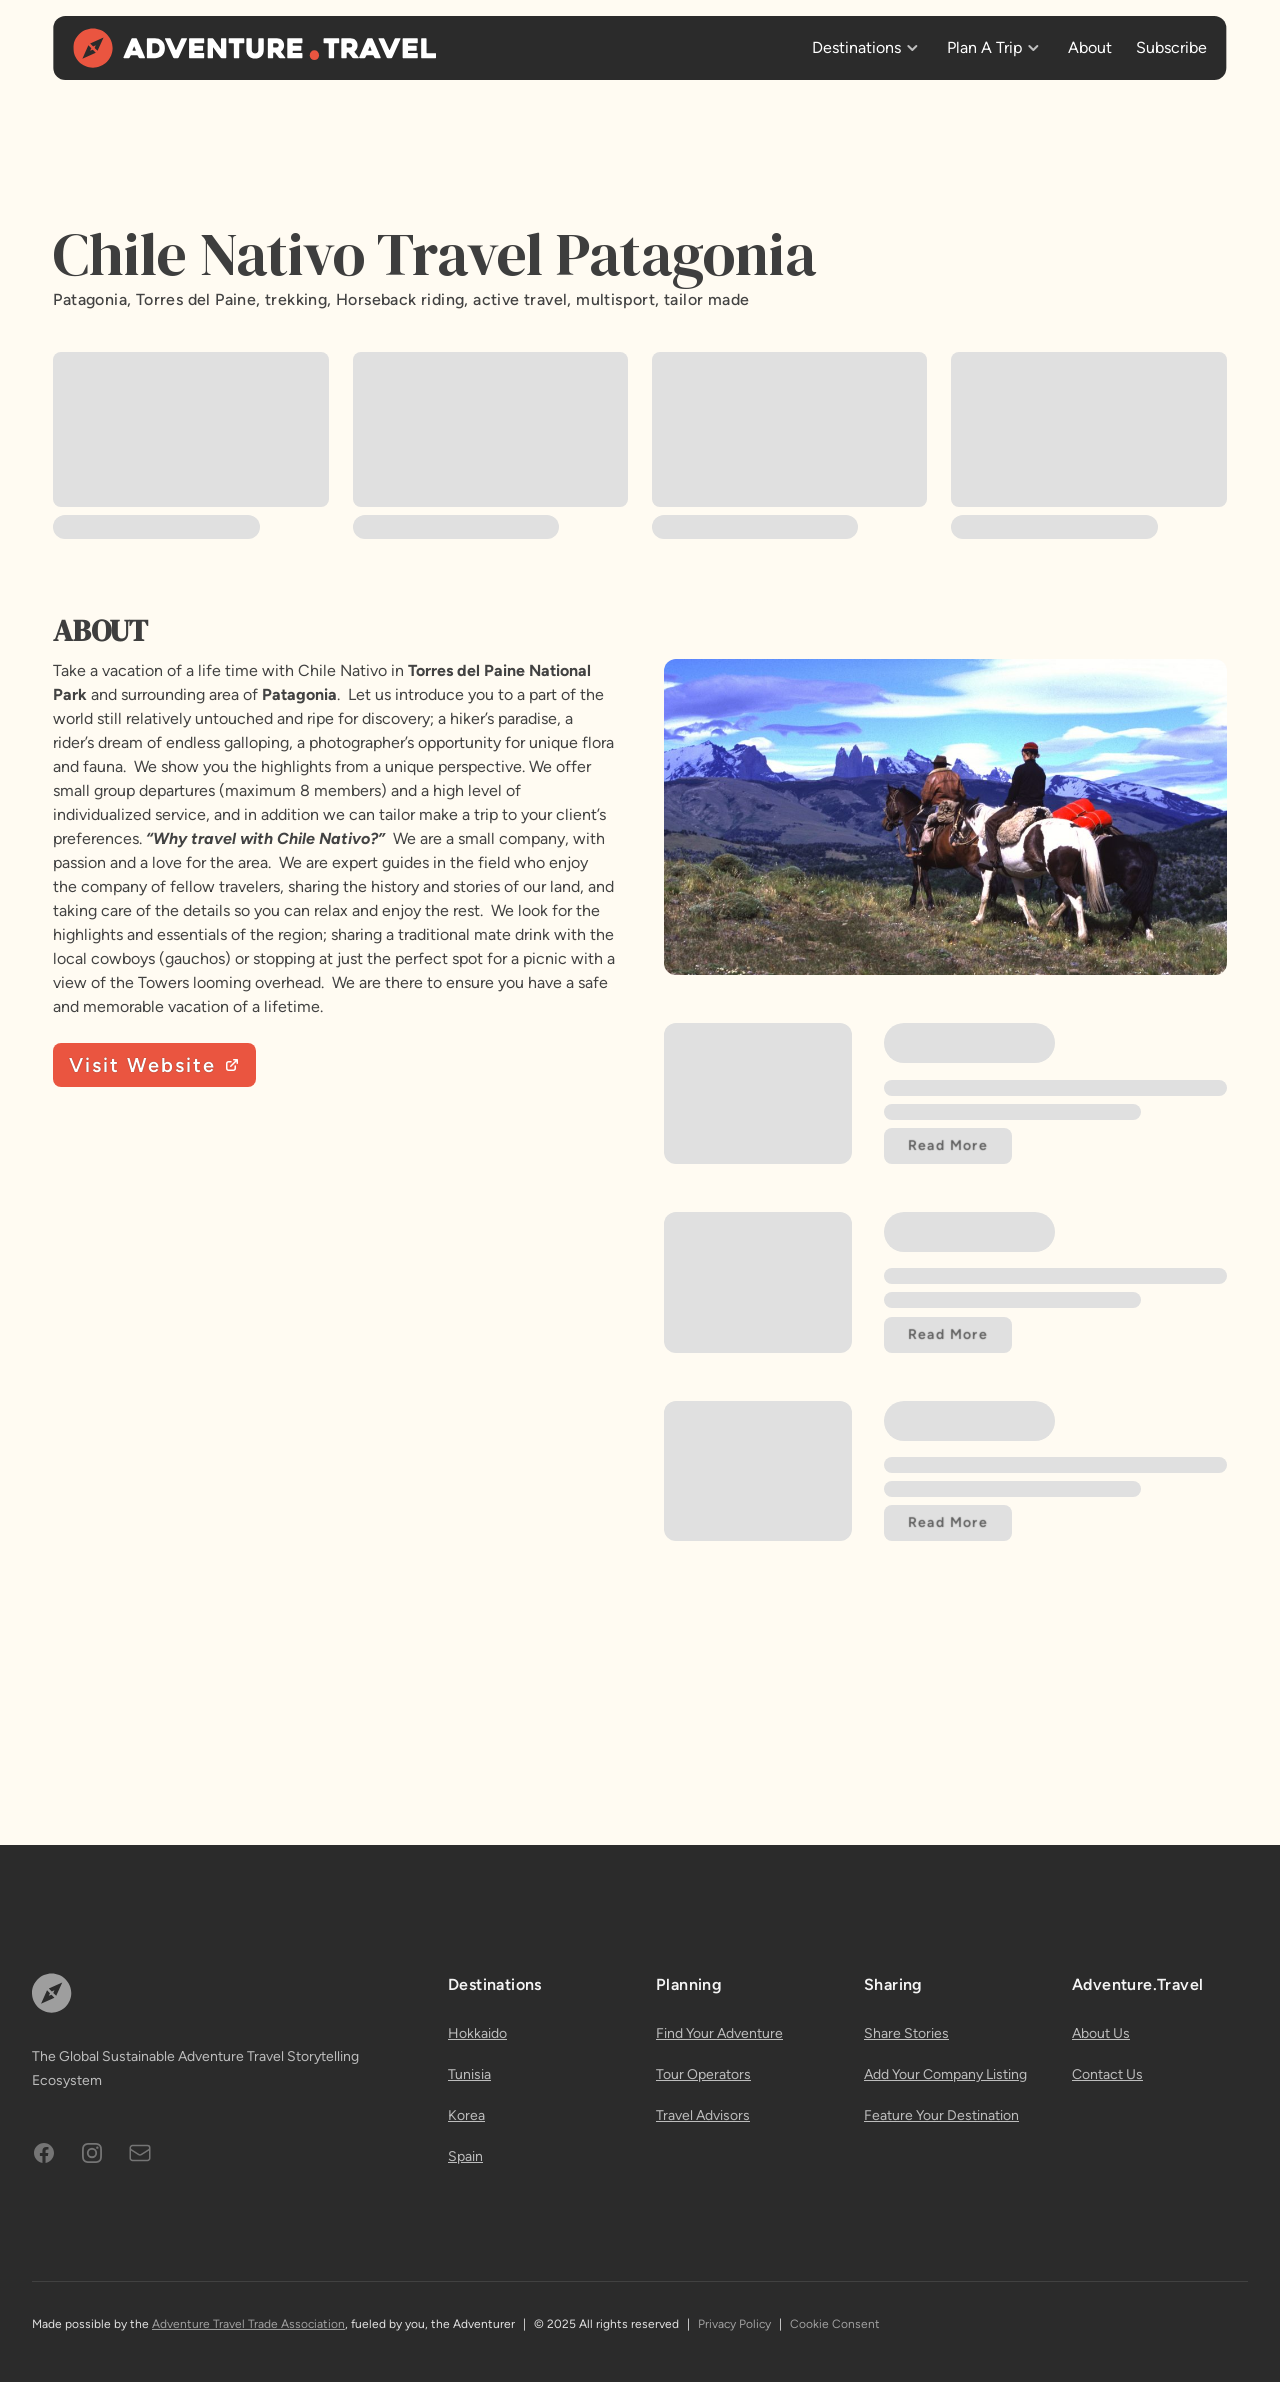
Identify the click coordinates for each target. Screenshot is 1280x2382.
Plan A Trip (984, 47)
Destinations (856, 47)
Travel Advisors (703, 2115)
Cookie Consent (835, 2324)
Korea (466, 2115)
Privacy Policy (734, 2324)
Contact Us (1107, 2074)
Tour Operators (703, 2074)
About (1090, 47)
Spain (465, 2156)
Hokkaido (477, 2033)
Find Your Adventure (719, 2033)
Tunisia (469, 2074)
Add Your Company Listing (945, 2074)
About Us (1101, 2033)
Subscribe (1171, 47)
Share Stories (906, 2033)
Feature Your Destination (941, 2115)
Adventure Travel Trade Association (248, 2324)
